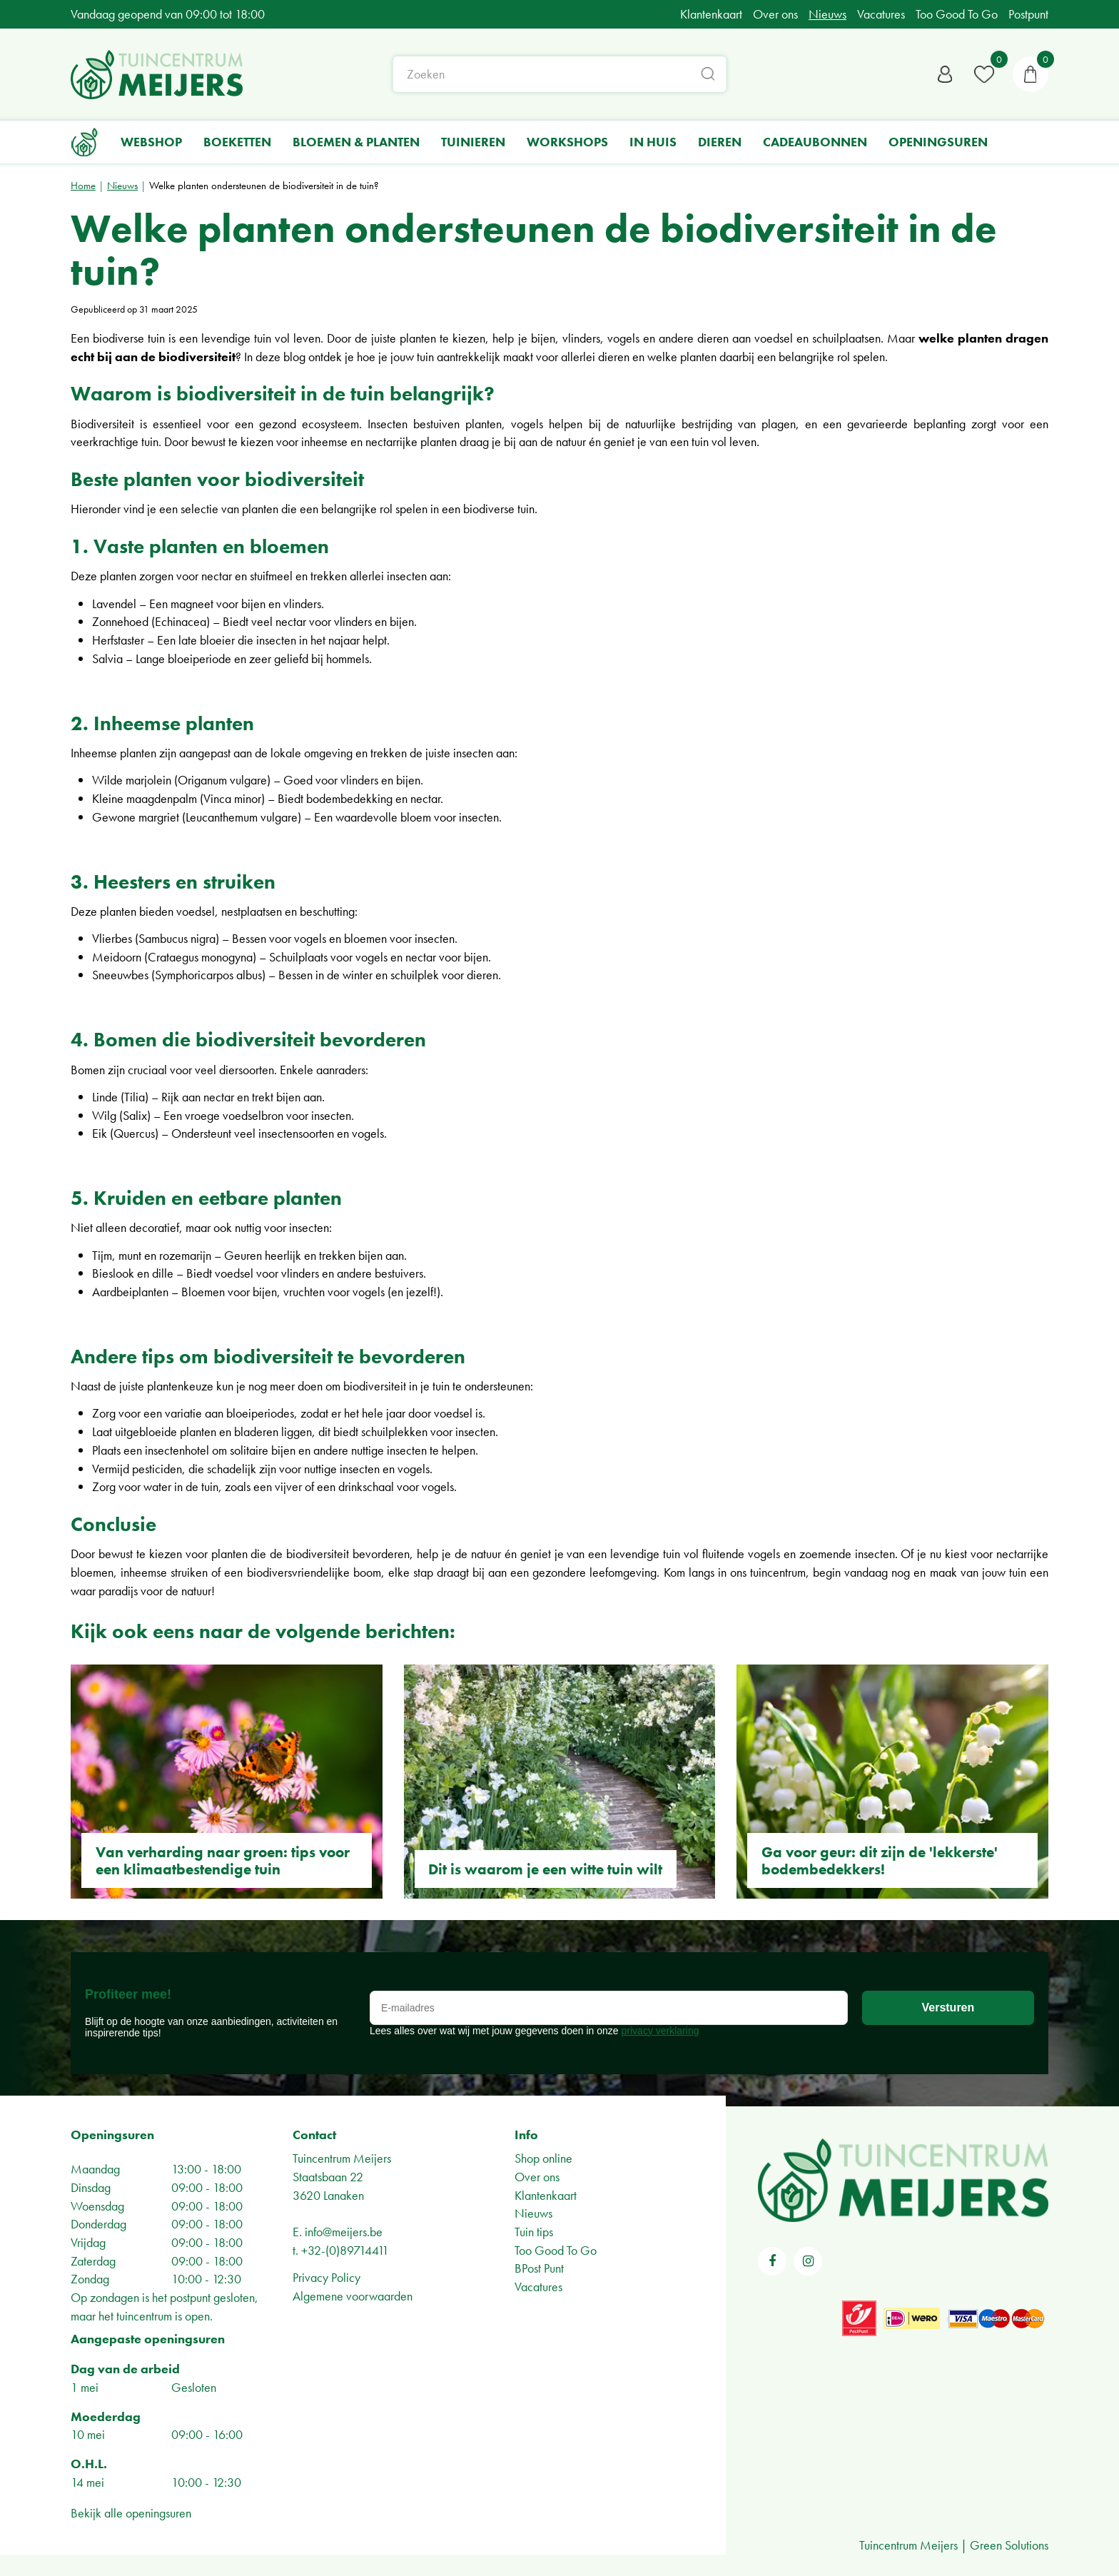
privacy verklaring (660, 2030)
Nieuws (533, 2213)
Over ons (537, 2176)
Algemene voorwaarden (352, 2296)
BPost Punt (539, 2268)
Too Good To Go (556, 2250)
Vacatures (538, 2286)
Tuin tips (534, 2231)
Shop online (543, 2158)
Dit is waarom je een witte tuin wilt (545, 1869)
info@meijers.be (344, 2231)
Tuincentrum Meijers (342, 2158)
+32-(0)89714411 (345, 2250)
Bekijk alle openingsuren (131, 2513)
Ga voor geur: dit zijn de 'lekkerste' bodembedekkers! (879, 1860)
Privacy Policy (326, 2277)
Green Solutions (1009, 2545)
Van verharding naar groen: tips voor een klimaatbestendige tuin (223, 1860)
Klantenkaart (546, 2195)
